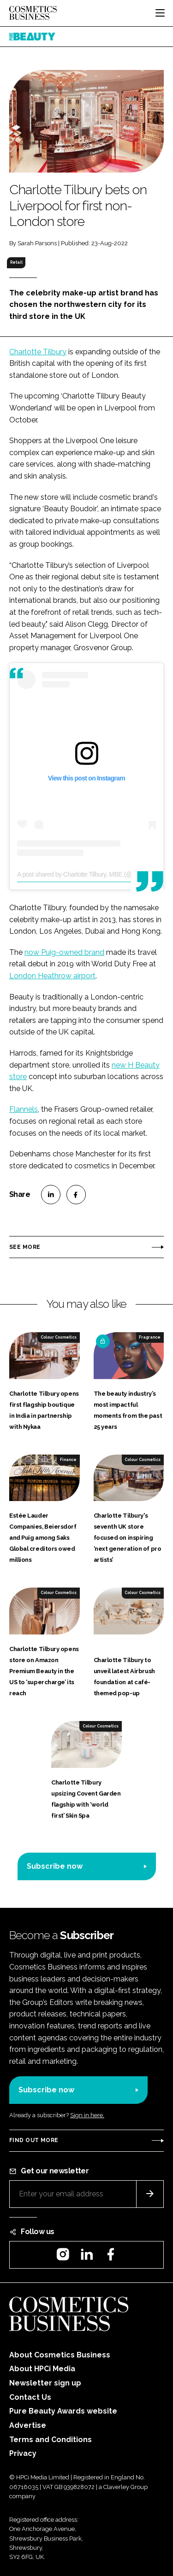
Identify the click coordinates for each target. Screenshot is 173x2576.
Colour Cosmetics (59, 1337)
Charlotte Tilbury (37, 351)
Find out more (33, 2140)
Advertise (27, 2425)
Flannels (23, 1109)
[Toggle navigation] (160, 13)
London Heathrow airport (52, 975)
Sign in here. (87, 2115)
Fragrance (150, 1337)
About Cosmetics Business (59, 2355)
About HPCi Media (42, 2368)
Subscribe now (55, 1866)
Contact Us (30, 2397)
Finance (68, 1459)
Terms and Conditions (50, 2439)
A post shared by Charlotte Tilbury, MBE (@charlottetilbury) (95, 874)
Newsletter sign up (45, 2383)
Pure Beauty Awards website (63, 2411)
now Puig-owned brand (64, 952)
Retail (16, 262)
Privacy (22, 2453)
